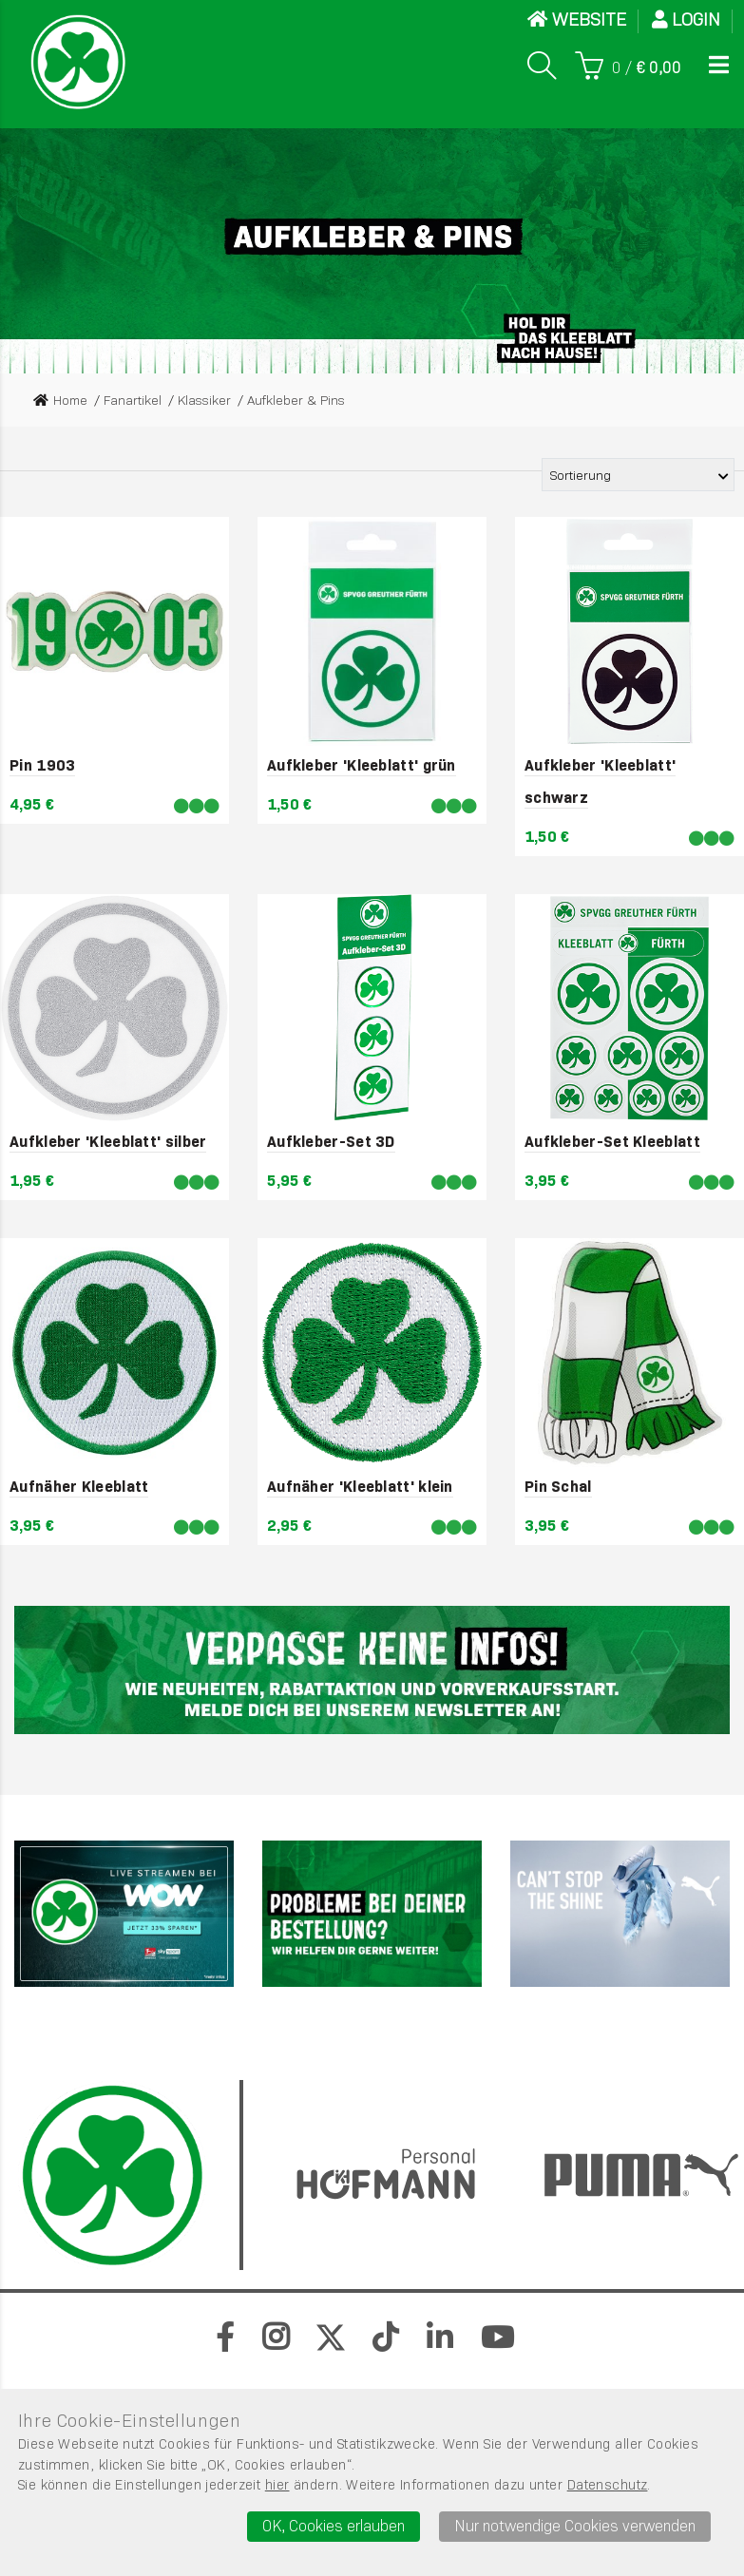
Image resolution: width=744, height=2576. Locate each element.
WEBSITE (576, 19)
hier (277, 2484)
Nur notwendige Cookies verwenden (575, 2526)
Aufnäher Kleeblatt (79, 1487)
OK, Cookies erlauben (333, 2526)
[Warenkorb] (628, 65)
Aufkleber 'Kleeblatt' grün (361, 765)
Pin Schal (558, 1487)
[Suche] (541, 65)
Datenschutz (607, 2484)
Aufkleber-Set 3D (331, 1142)
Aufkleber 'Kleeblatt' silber (108, 1142)
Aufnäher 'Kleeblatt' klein (360, 1487)
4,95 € (32, 804)
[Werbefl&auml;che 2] (372, 1914)
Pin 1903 (42, 765)
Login (686, 19)
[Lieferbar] (196, 806)
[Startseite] (77, 61)
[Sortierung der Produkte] (638, 474)
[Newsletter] (372, 1670)
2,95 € (289, 1526)
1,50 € (289, 804)
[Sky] (124, 1914)
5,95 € (289, 1181)
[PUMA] (620, 1914)
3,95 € (547, 1181)
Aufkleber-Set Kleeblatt (612, 1142)
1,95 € (32, 1181)
